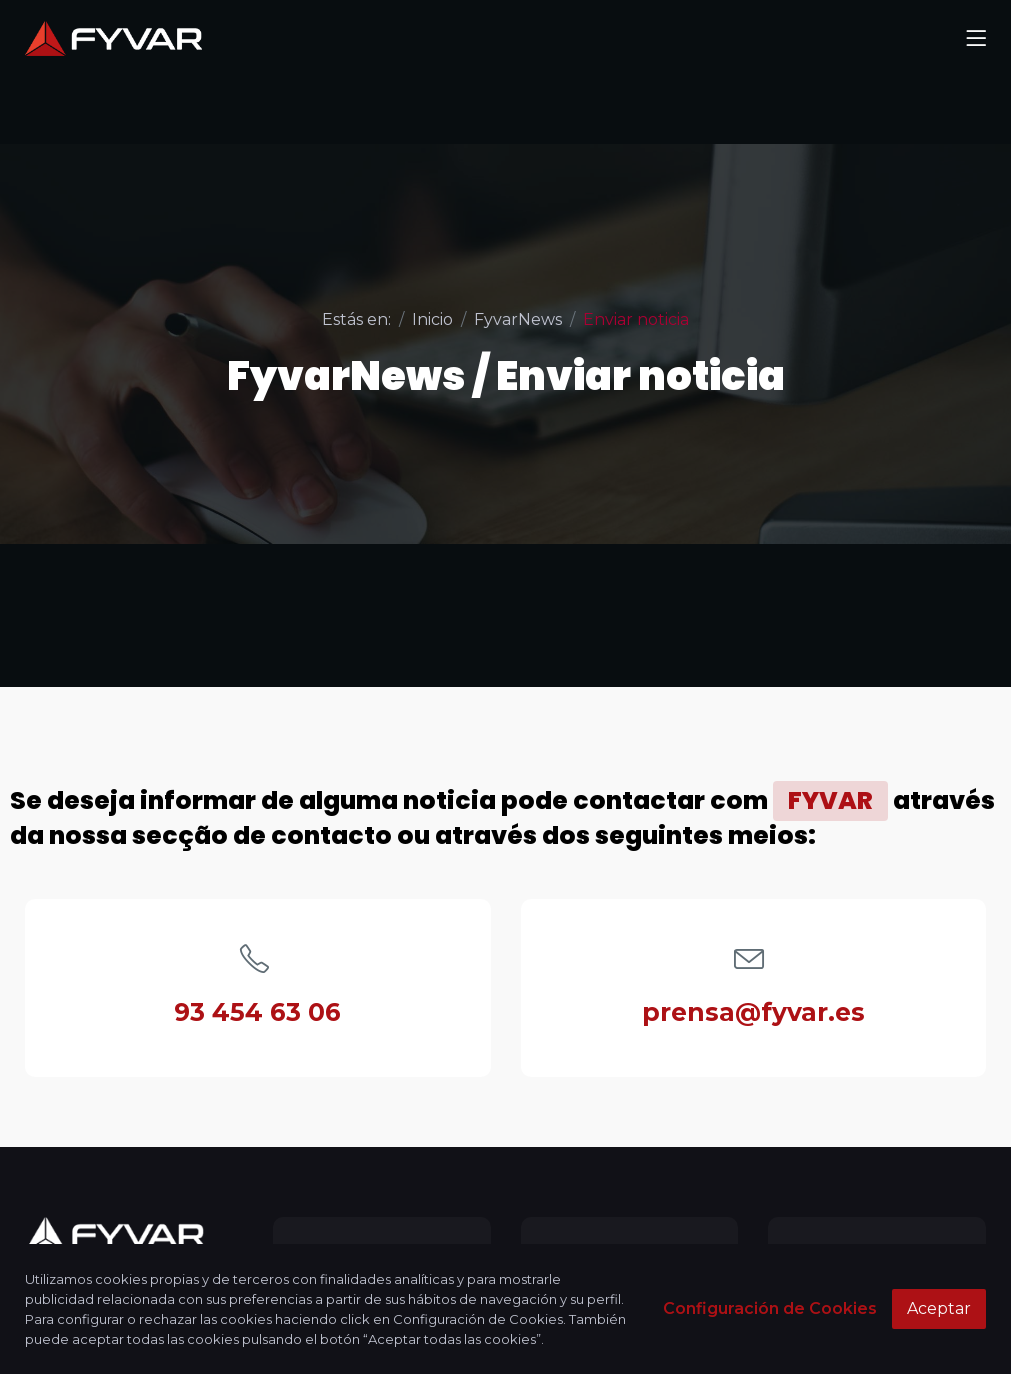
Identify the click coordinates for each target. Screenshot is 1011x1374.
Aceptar (939, 1308)
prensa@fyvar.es (753, 1012)
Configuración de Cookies (770, 1308)
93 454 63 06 (257, 1012)
